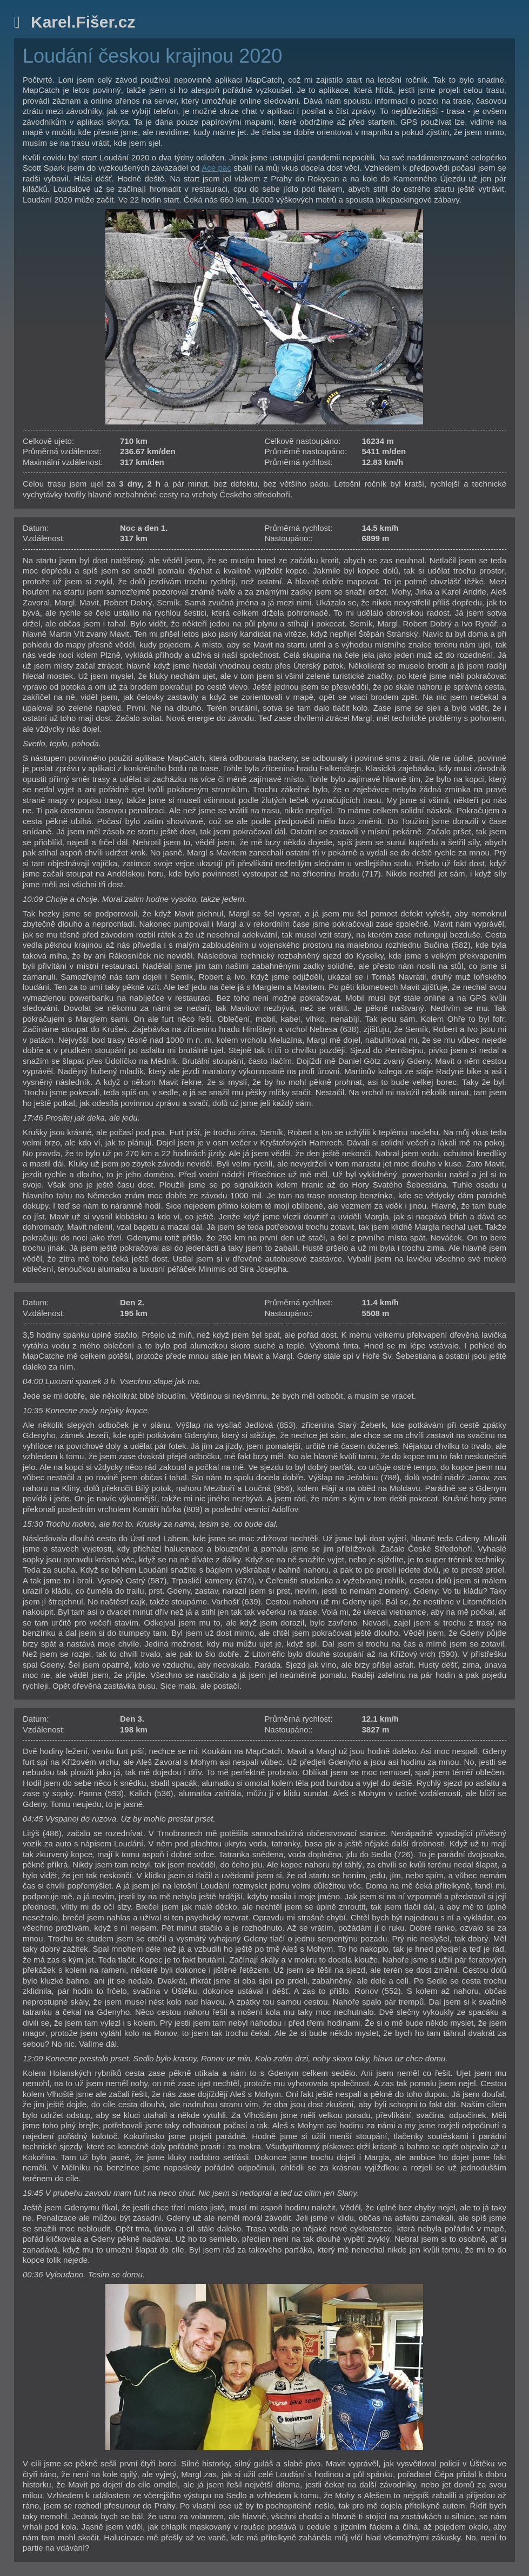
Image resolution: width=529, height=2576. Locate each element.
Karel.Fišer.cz (83, 22)
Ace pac (216, 167)
